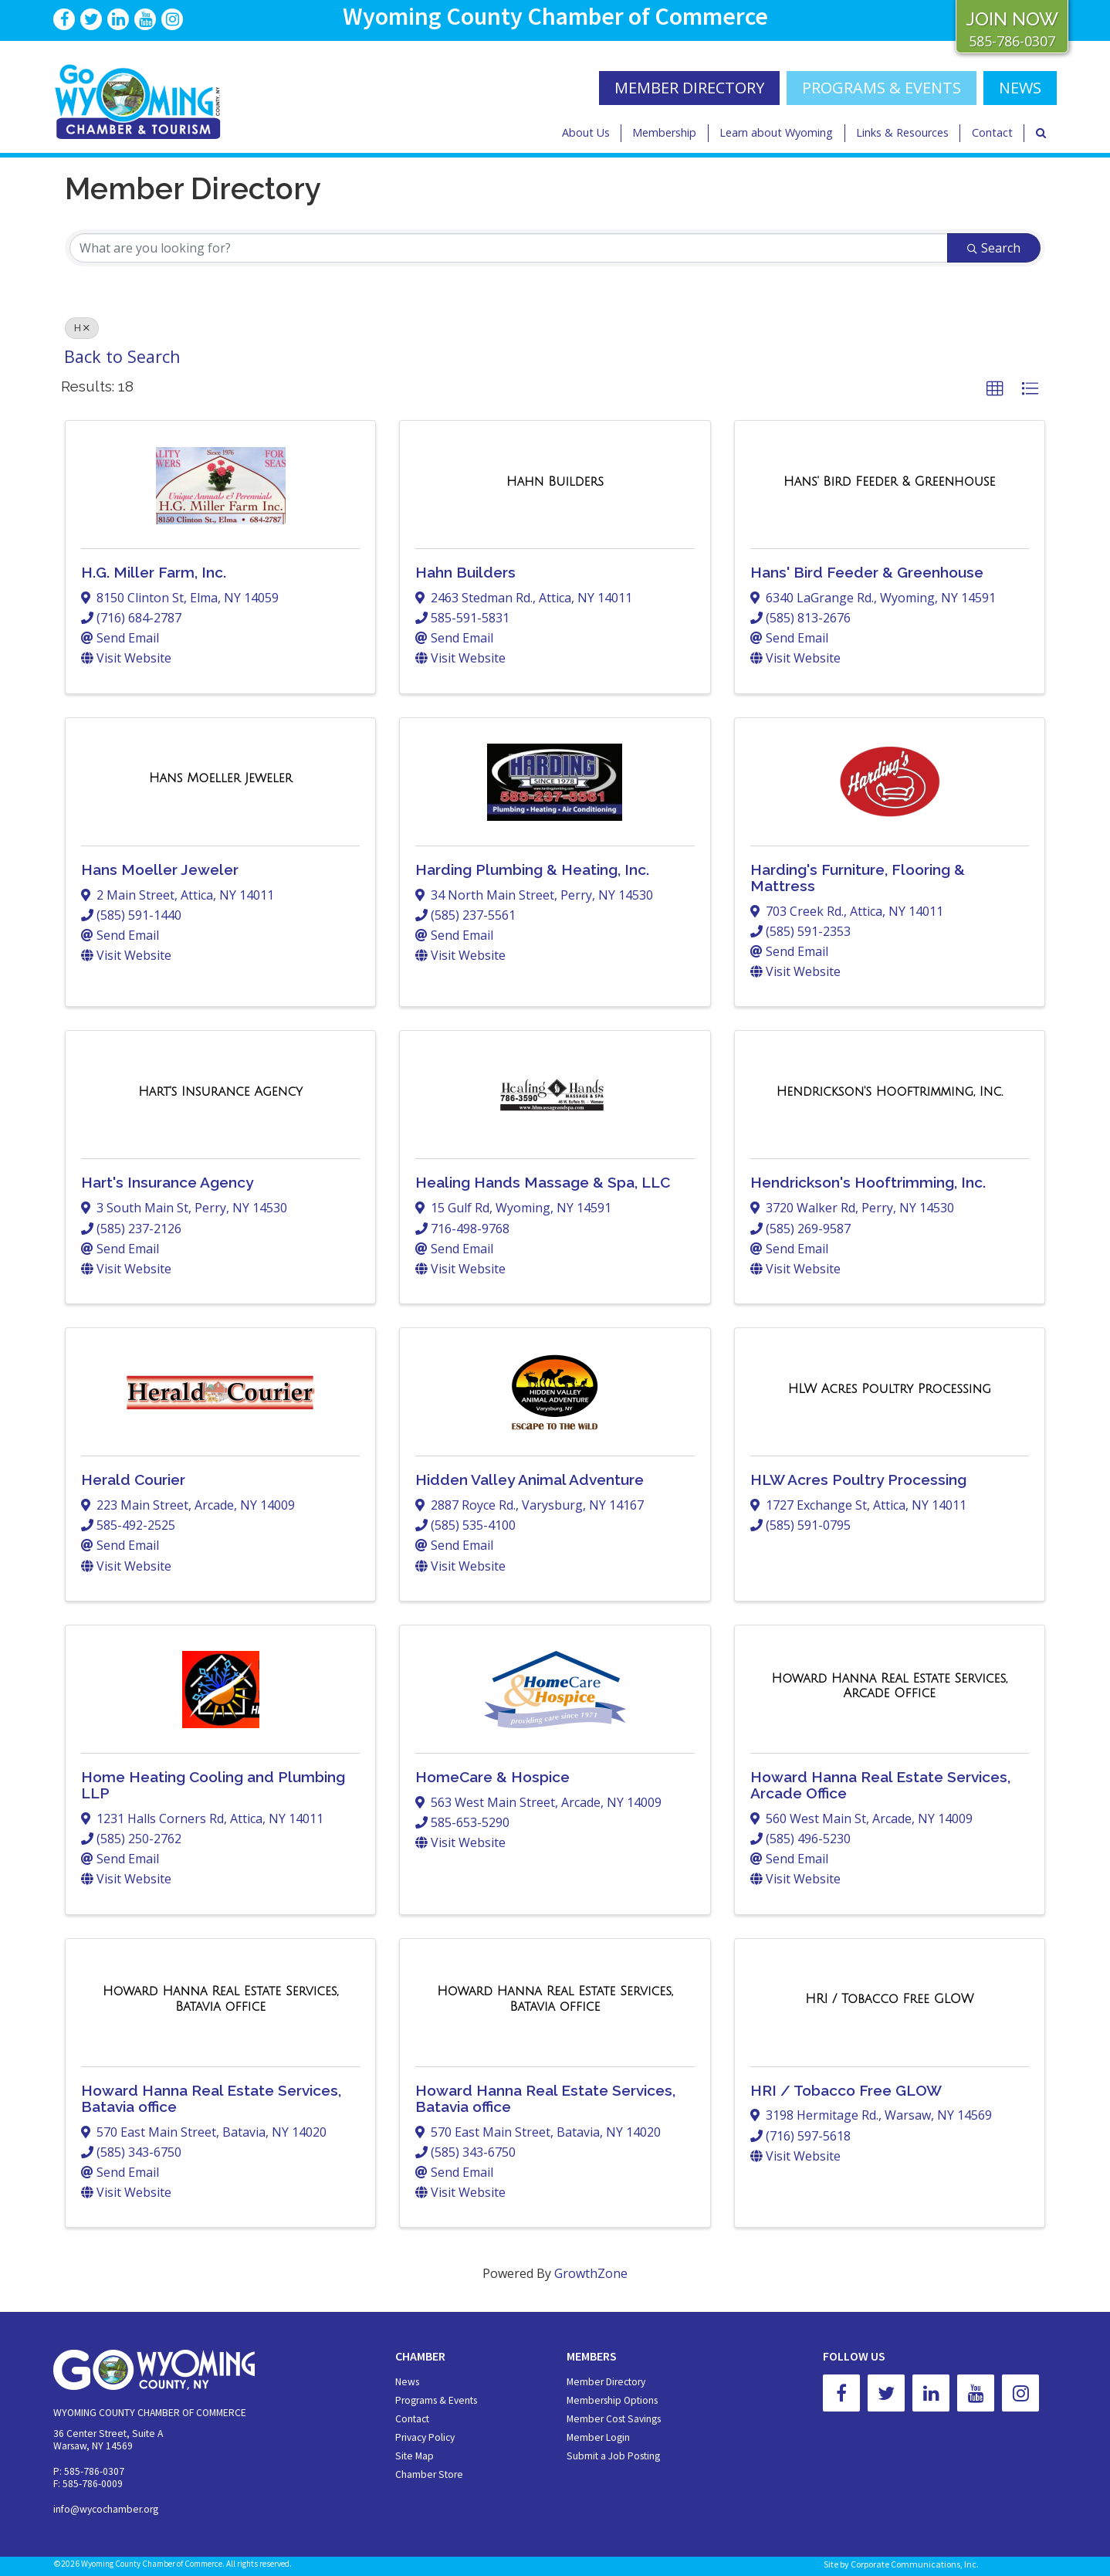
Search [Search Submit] (993, 247)
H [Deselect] (82, 327)
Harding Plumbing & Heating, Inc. (532, 869)
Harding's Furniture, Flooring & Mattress (857, 877)
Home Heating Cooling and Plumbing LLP (213, 1785)
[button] (995, 389)
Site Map (414, 2455)
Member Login (598, 2437)
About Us (586, 132)
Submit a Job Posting (613, 2455)
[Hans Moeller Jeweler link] (221, 778)
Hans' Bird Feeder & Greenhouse (866, 572)
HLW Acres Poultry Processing (858, 1479)
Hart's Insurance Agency (167, 1182)
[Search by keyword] (508, 248)
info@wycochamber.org (105, 2509)
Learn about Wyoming (776, 132)
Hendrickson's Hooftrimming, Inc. (868, 1182)
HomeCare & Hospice (492, 1776)
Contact (992, 132)
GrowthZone (591, 2273)
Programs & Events (881, 87)
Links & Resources (902, 132)
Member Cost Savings (614, 2418)
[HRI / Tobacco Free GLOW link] (889, 1999)
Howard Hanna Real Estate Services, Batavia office (211, 2098)
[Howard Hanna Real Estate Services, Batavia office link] (220, 1999)
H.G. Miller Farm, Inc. (153, 572)
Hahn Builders (465, 572)
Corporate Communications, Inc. (915, 2564)
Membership (664, 132)
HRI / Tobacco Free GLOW (846, 2090)
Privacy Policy (425, 2437)
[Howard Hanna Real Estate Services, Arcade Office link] (889, 1686)
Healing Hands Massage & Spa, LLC (542, 1182)
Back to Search (122, 356)
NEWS (1020, 87)
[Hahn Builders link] (555, 482)
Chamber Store (429, 2474)
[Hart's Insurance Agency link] (220, 1092)
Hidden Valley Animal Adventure (529, 1479)
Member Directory (606, 2381)
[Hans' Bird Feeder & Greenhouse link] (889, 482)
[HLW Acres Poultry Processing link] (889, 1389)
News (407, 2381)
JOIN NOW (1012, 19)
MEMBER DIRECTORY (689, 87)
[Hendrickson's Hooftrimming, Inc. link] (890, 1092)
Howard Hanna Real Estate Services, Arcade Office (880, 1785)
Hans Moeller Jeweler (160, 869)
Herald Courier (133, 1479)
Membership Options (612, 2400)
